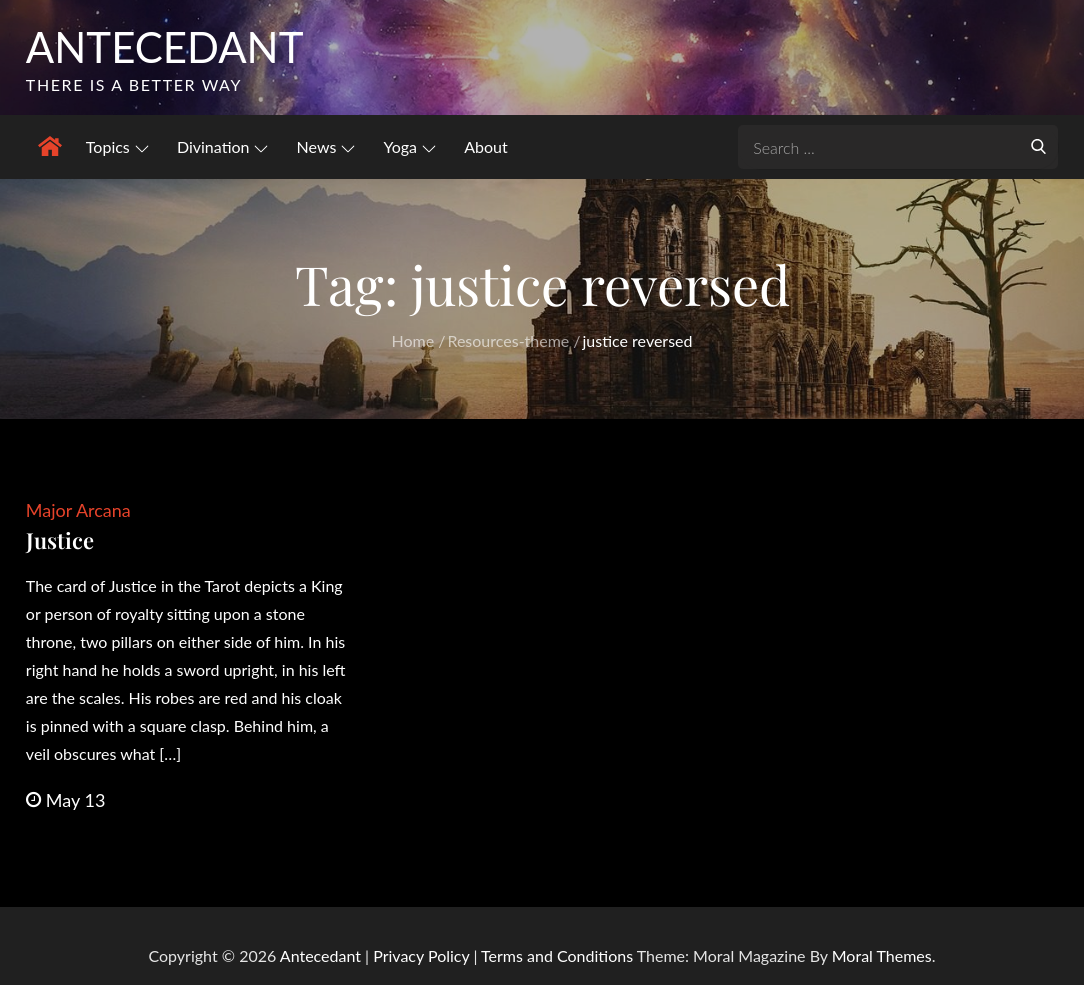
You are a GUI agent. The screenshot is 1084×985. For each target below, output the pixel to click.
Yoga (409, 146)
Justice (60, 540)
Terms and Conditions (559, 955)
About (486, 146)
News (326, 146)
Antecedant (165, 47)
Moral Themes (882, 955)
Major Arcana (78, 510)
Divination (223, 146)
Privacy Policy (421, 955)
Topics (117, 146)
